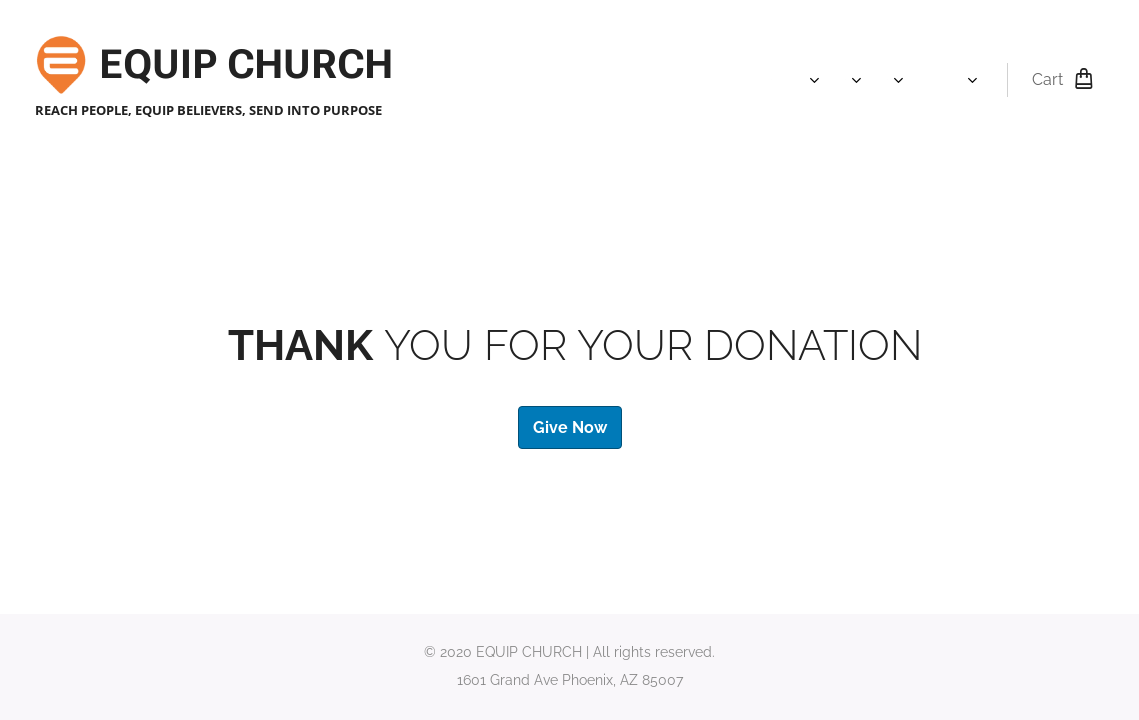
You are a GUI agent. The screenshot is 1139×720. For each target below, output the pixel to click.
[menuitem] (626, 80)
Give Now (570, 426)
